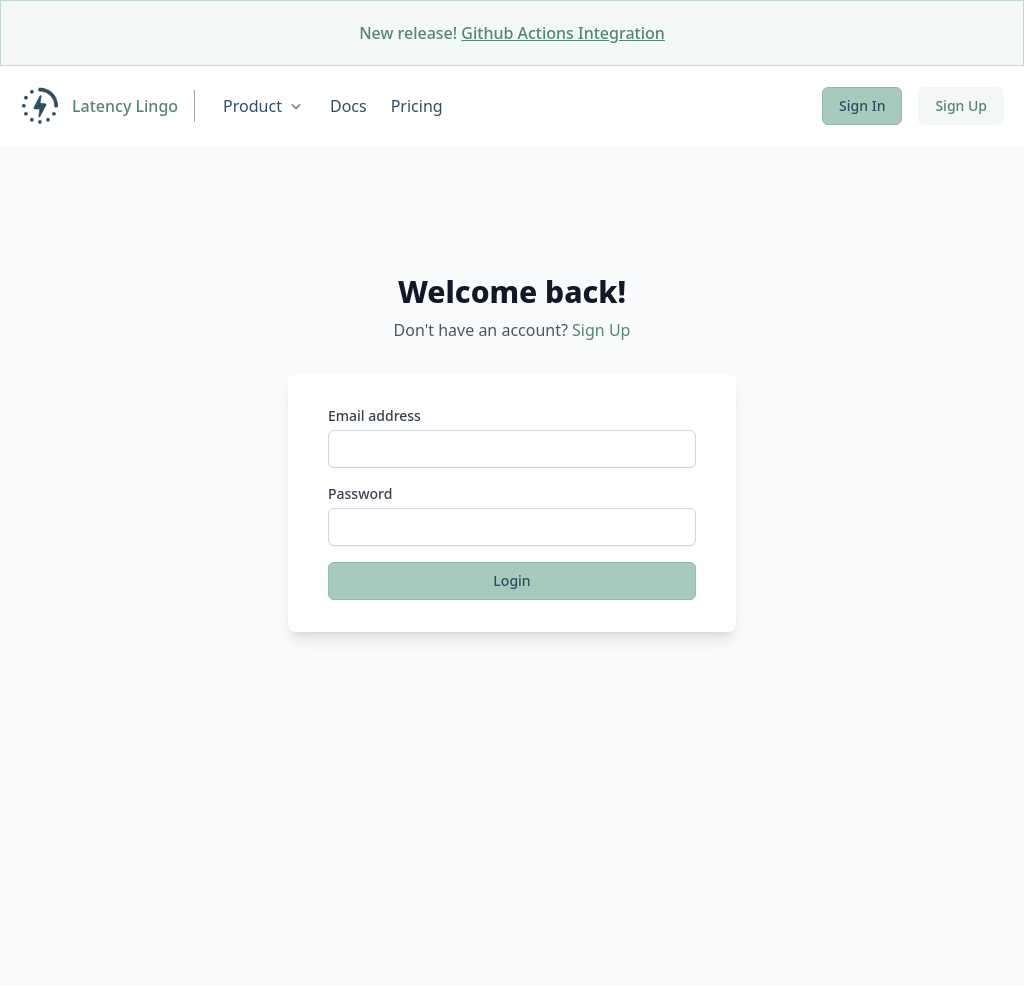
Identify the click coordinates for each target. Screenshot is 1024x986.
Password (360, 493)
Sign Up (961, 105)
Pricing (417, 106)
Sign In (862, 105)
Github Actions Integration (563, 33)
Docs (348, 106)
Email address (374, 415)
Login (511, 580)
